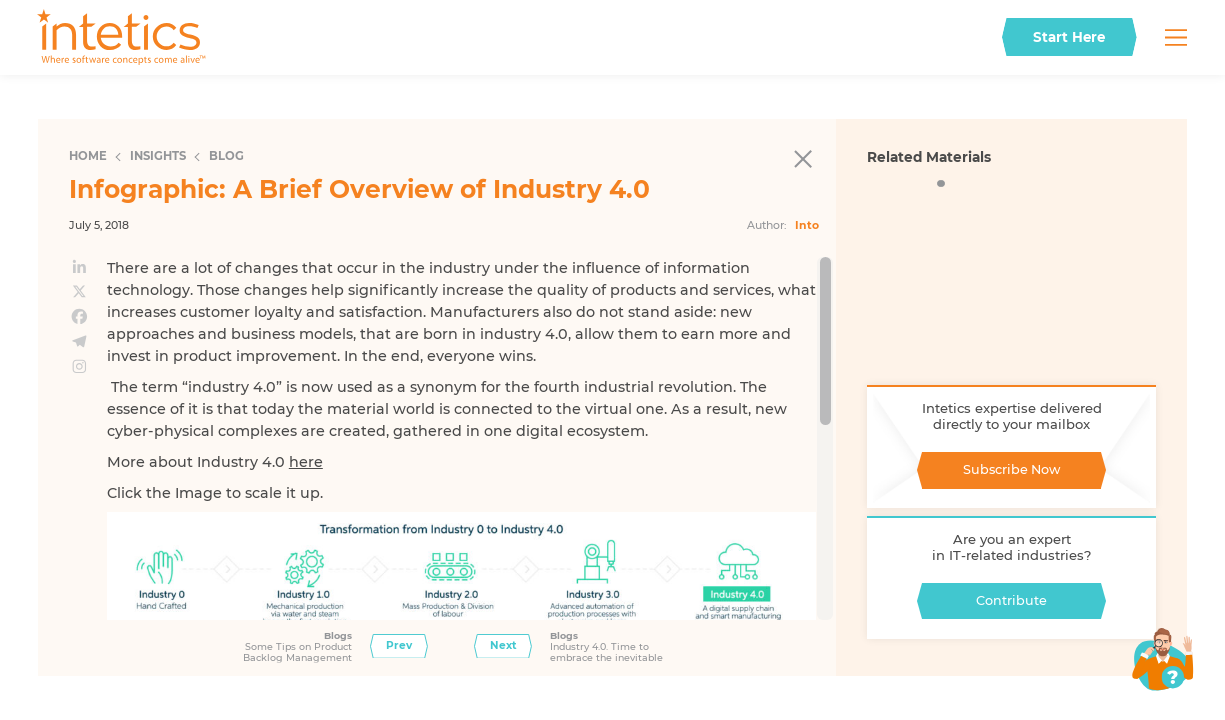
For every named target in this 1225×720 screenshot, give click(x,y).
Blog (226, 156)
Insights (158, 156)
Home (88, 156)
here (306, 462)
